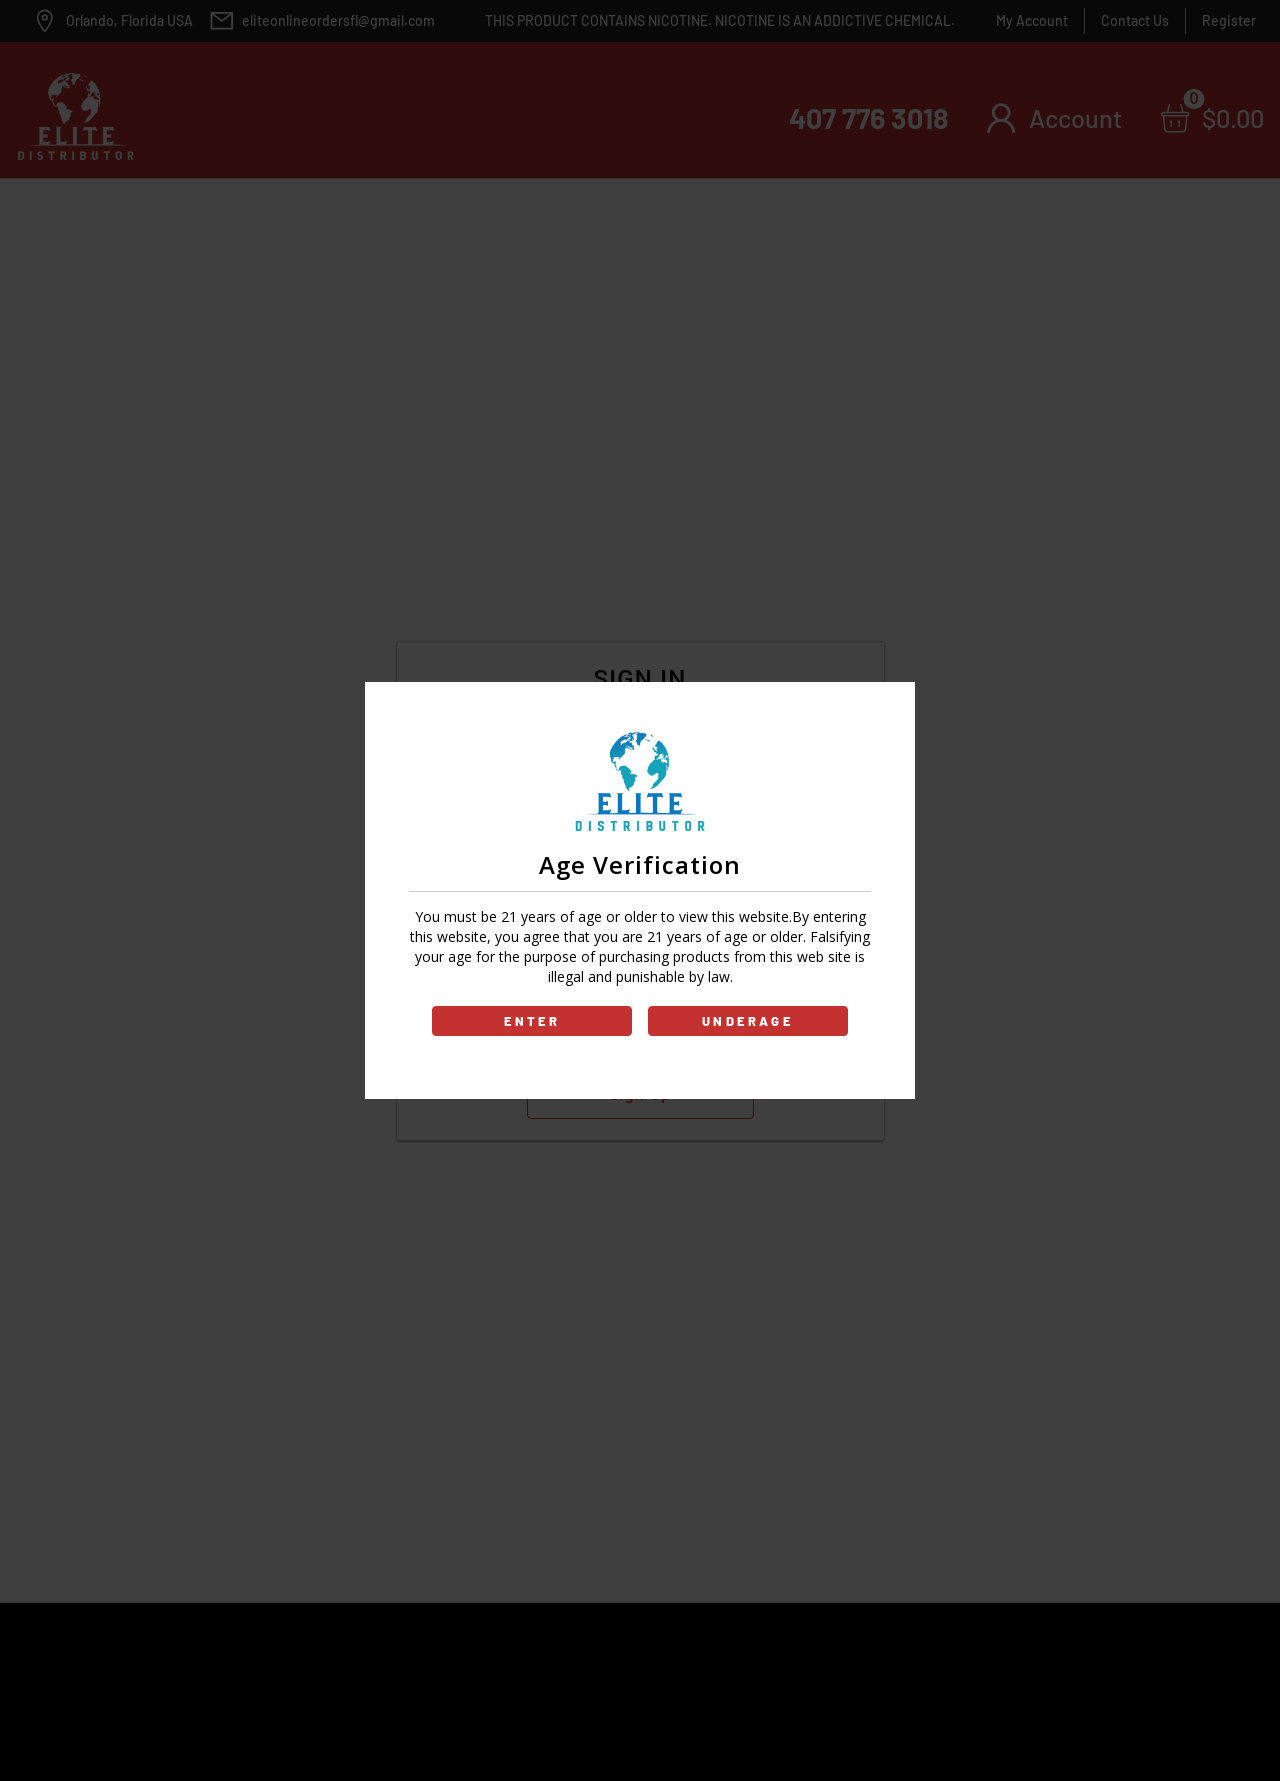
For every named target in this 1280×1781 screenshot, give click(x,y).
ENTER (532, 1021)
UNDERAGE (748, 1021)
